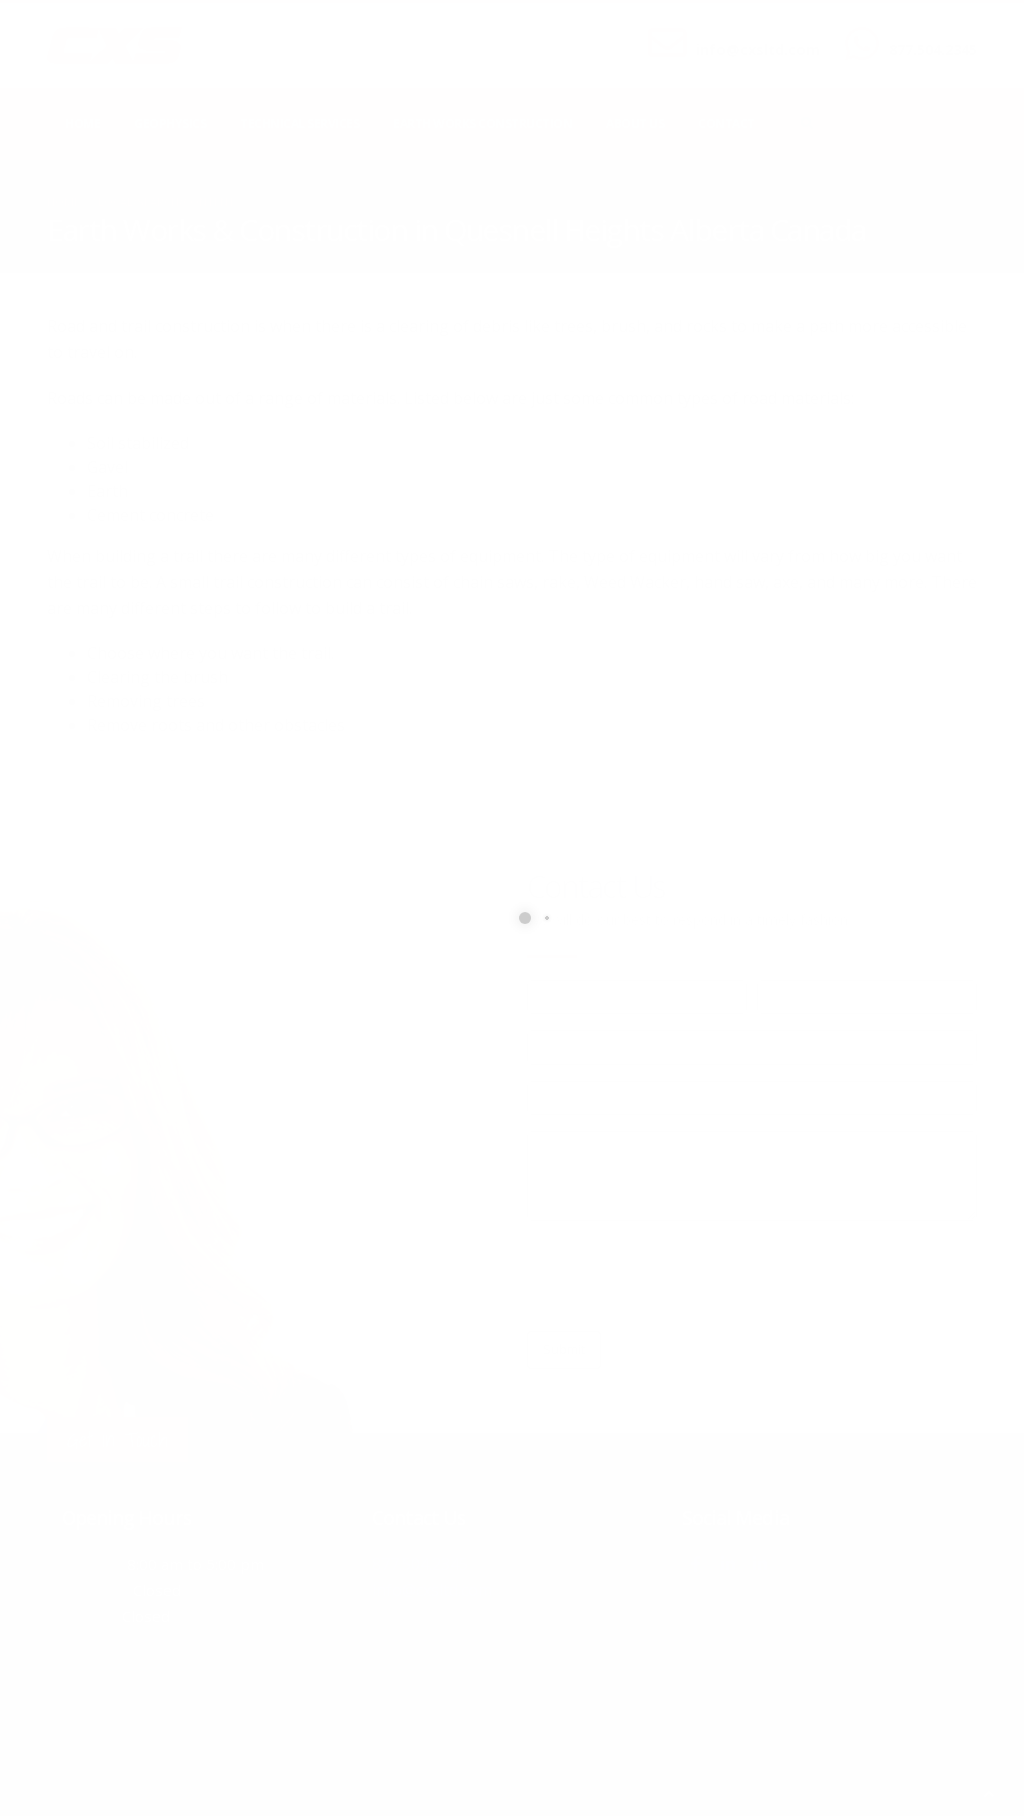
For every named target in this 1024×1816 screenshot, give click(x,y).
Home (82, 123)
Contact (726, 123)
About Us (635, 123)
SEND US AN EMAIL (748, 33)
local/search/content (166, 201)
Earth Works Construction (482, 123)
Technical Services (299, 123)
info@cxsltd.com (758, 49)
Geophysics (170, 123)
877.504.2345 (933, 49)
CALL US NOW (928, 33)
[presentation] (679, 1276)
